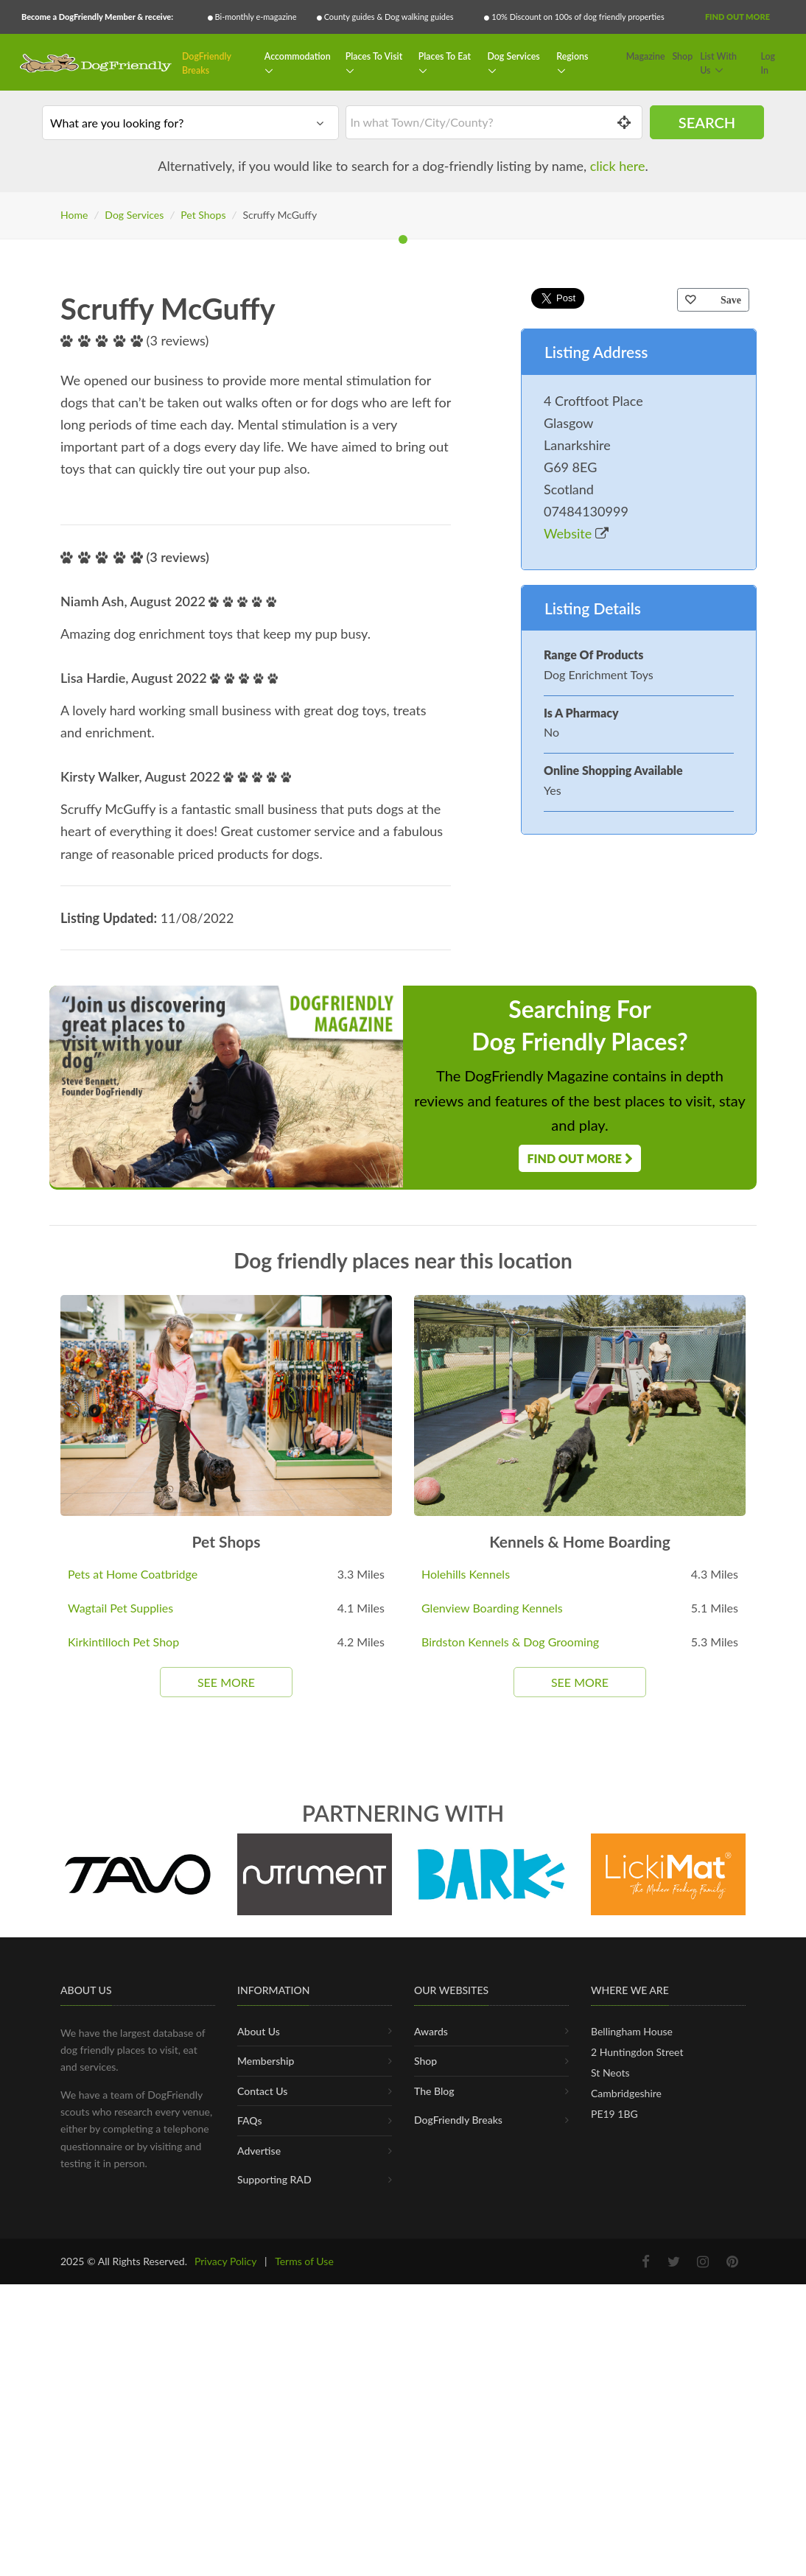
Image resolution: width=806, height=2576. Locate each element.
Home (74, 214)
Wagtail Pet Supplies (120, 2167)
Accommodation (297, 56)
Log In (768, 64)
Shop (682, 56)
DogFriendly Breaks (206, 64)
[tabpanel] (403, 530)
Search (707, 122)
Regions (572, 56)
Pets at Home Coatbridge (132, 2133)
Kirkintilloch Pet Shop (123, 2201)
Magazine (645, 56)
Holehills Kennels (465, 2133)
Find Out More (737, 16)
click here (617, 166)
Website (576, 1092)
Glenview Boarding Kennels (492, 2167)
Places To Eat (444, 56)
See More (226, 2241)
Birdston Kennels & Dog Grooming (510, 2201)
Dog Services (513, 56)
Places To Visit (374, 56)
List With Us (718, 64)
